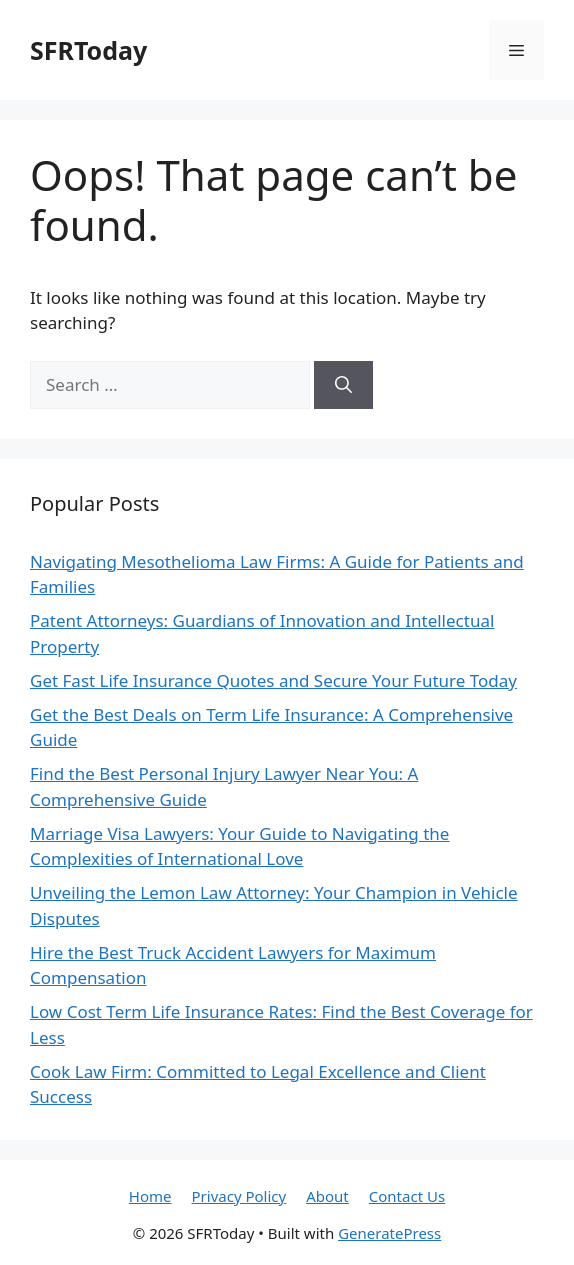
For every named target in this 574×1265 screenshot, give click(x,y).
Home (150, 1196)
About (327, 1196)
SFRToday (88, 50)
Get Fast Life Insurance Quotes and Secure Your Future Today (273, 680)
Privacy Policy (239, 1196)
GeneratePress (389, 1233)
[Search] (343, 385)
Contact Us (407, 1196)
